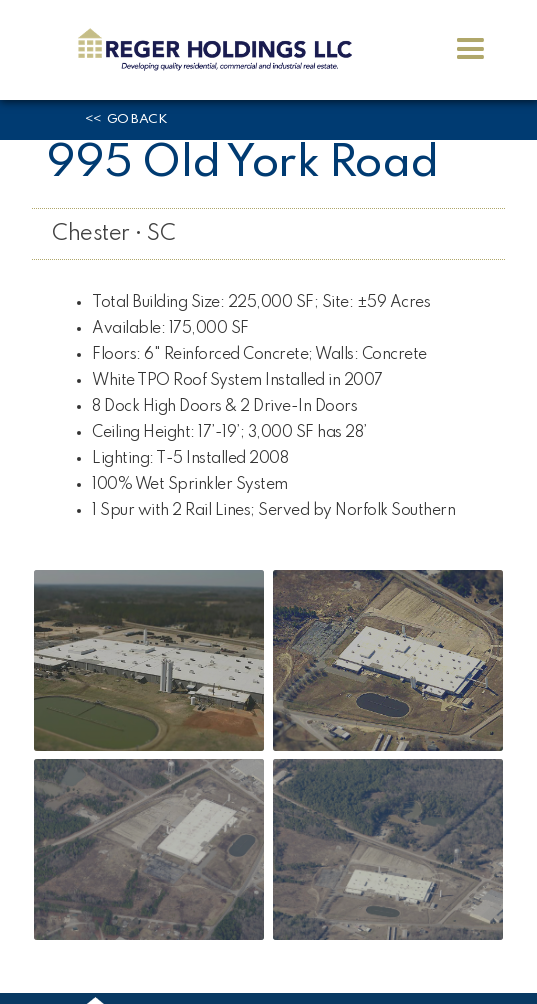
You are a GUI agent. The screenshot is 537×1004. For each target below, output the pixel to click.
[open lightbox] (149, 660)
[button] (470, 50)
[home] (210, 50)
